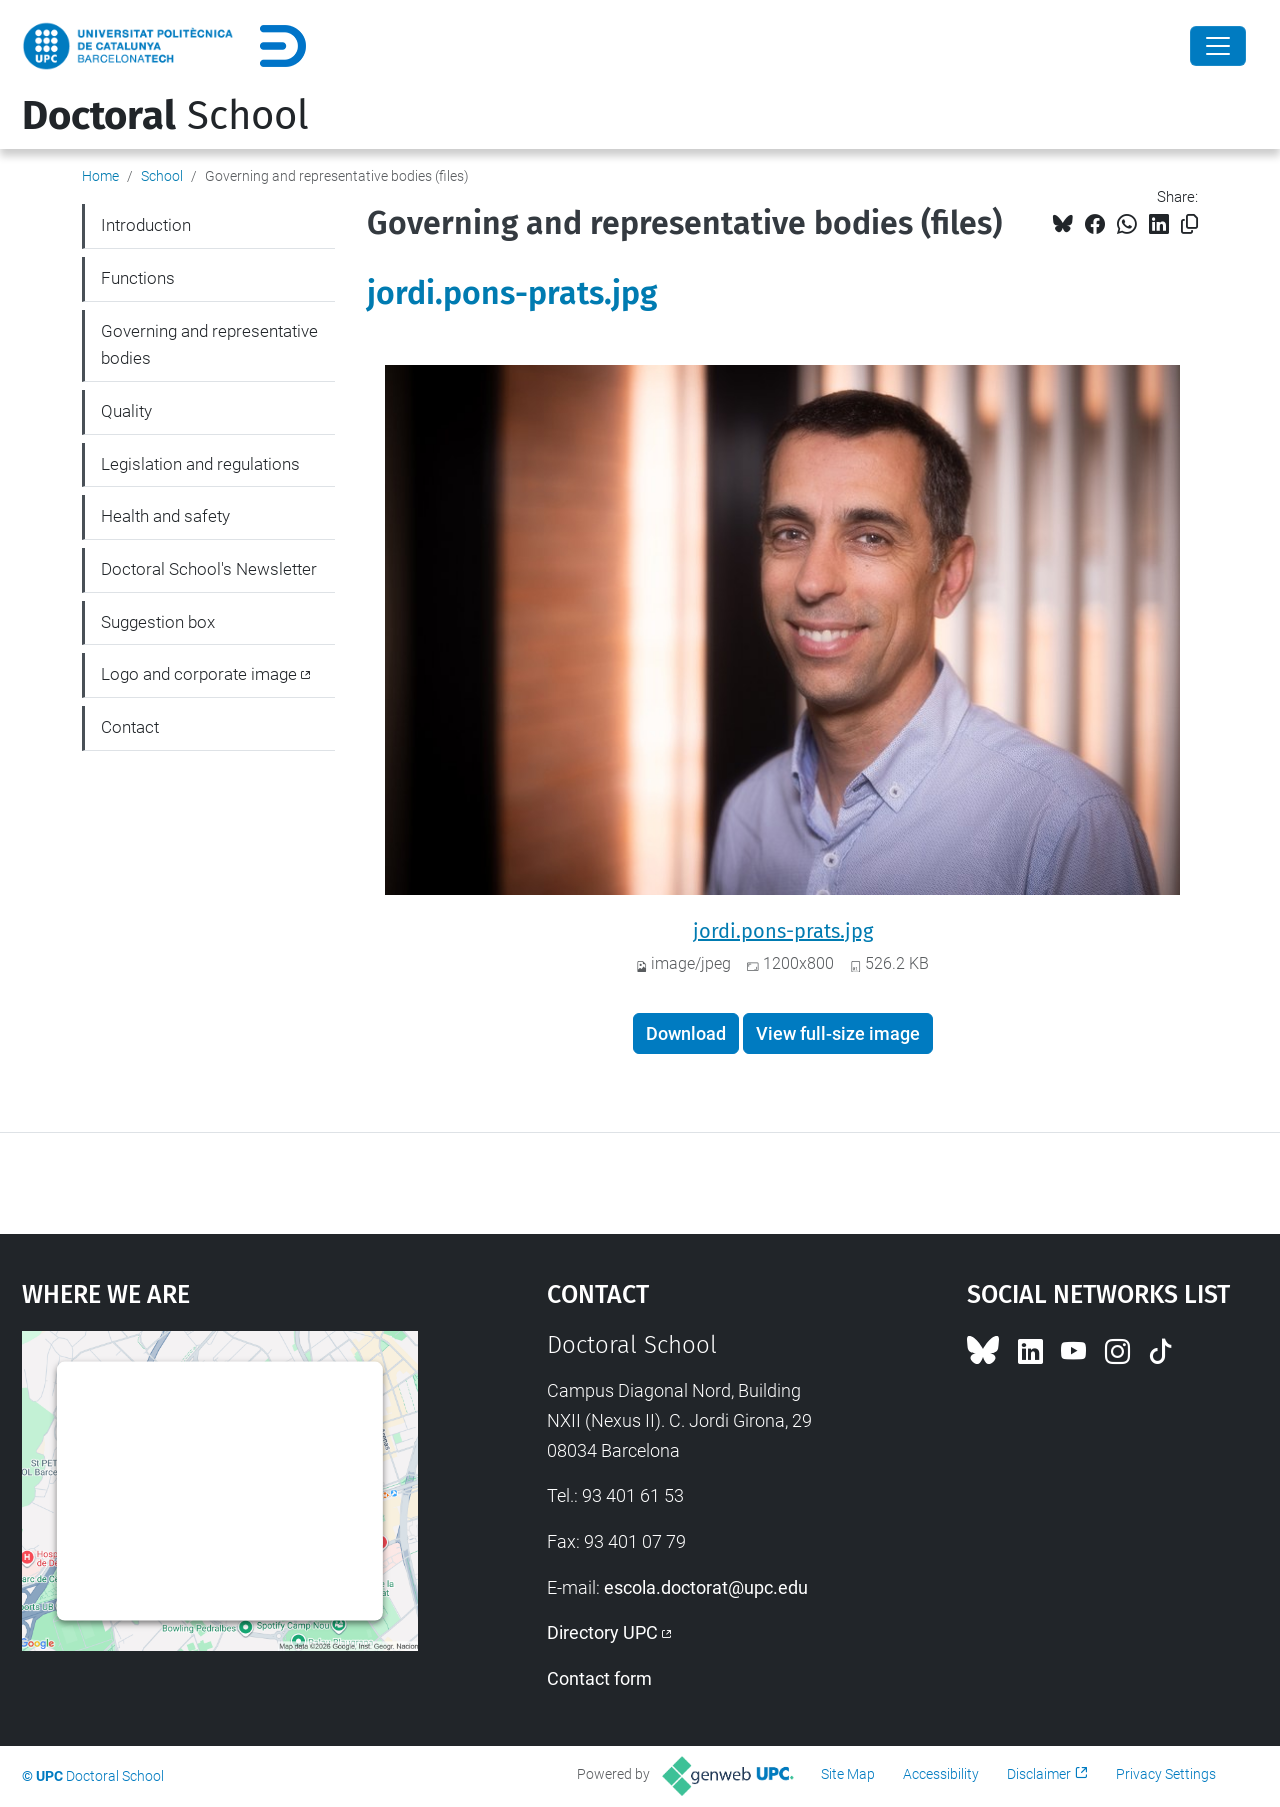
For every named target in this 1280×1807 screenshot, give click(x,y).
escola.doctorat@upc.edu (706, 1587)
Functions (138, 278)
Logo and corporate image (199, 674)
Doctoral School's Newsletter (209, 569)
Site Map (848, 1774)
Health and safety (165, 516)
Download (686, 1033)
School (165, 116)
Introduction (146, 225)
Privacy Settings (1166, 1774)
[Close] (1218, 46)
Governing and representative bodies (209, 345)
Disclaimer (1039, 1774)
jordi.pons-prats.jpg (512, 293)
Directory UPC (602, 1632)
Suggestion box (158, 622)
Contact (130, 727)
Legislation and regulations (200, 464)
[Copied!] (1189, 224)
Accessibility (941, 1774)
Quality (126, 411)
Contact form (599, 1678)
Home (100, 176)
